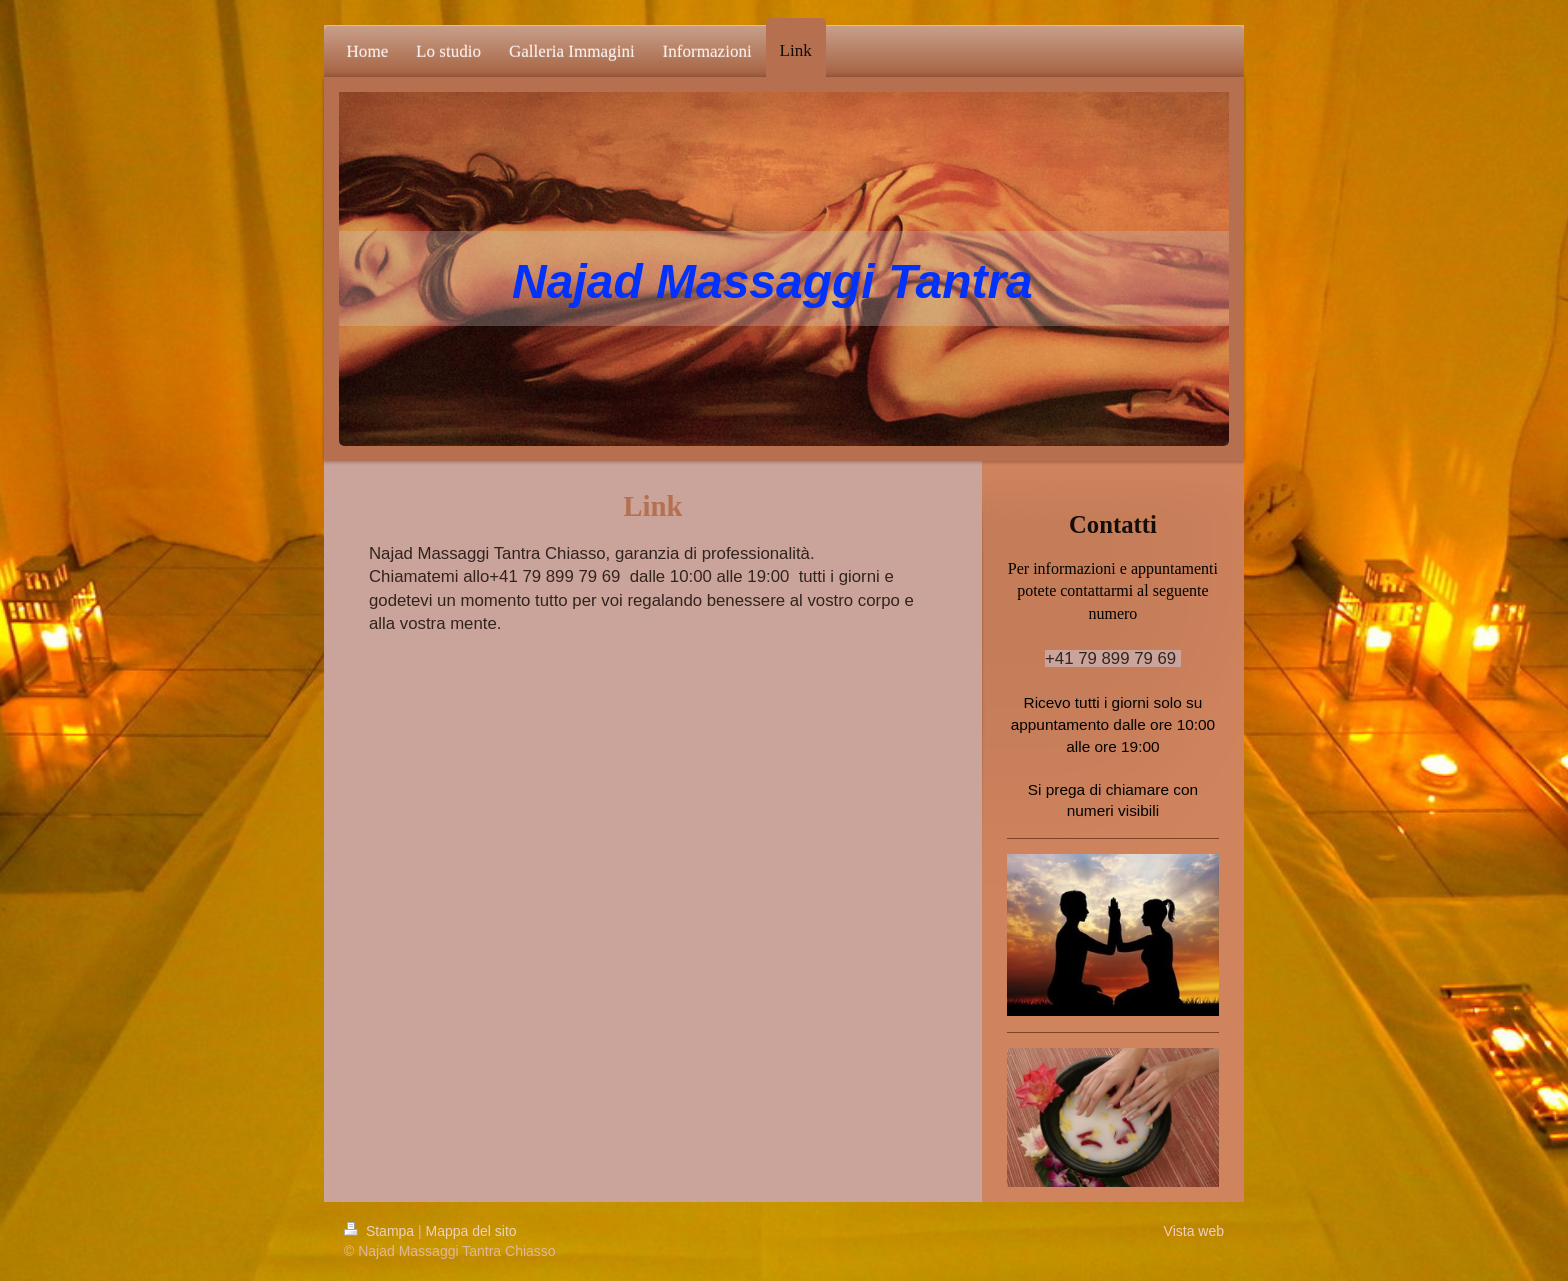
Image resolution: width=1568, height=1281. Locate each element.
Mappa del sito (471, 1231)
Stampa (381, 1231)
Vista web (1194, 1231)
